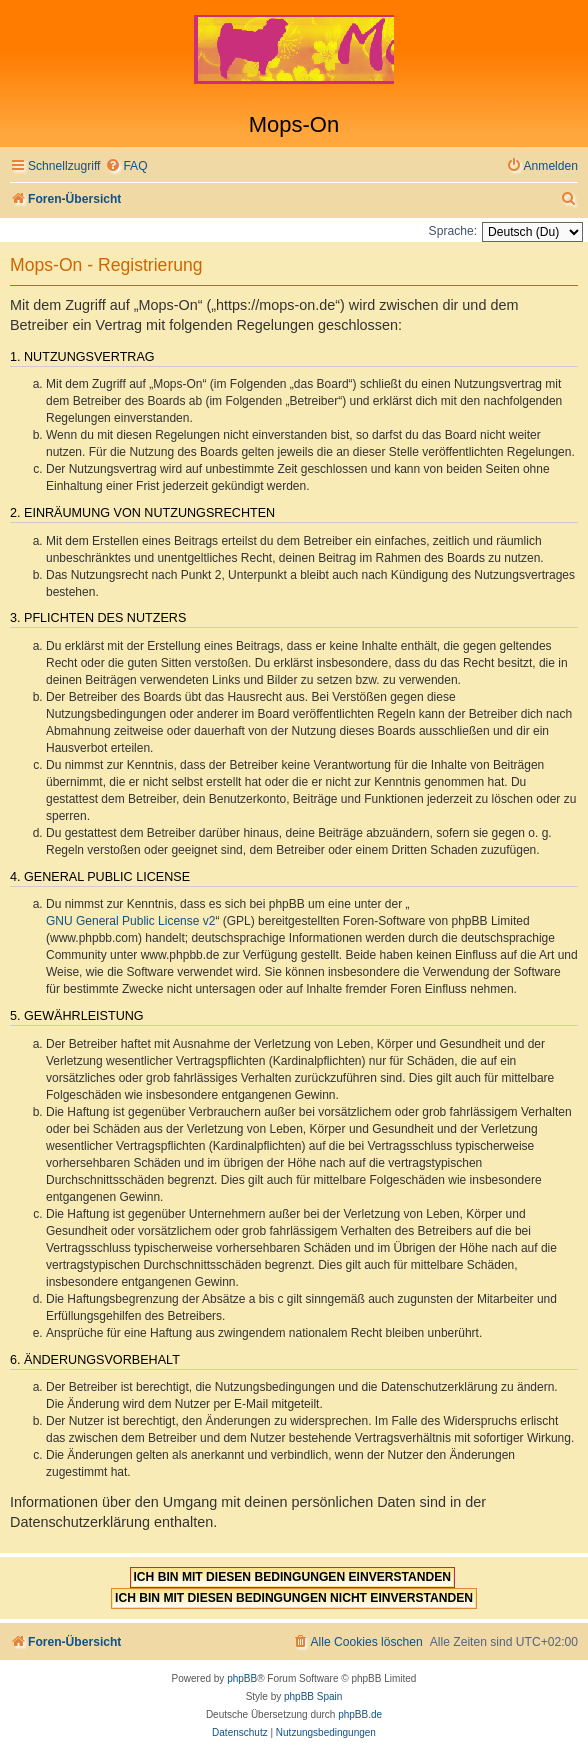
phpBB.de (360, 1714)
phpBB (242, 1678)
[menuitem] (126, 166)
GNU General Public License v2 (130, 921)
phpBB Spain (313, 1696)
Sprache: (453, 231)
